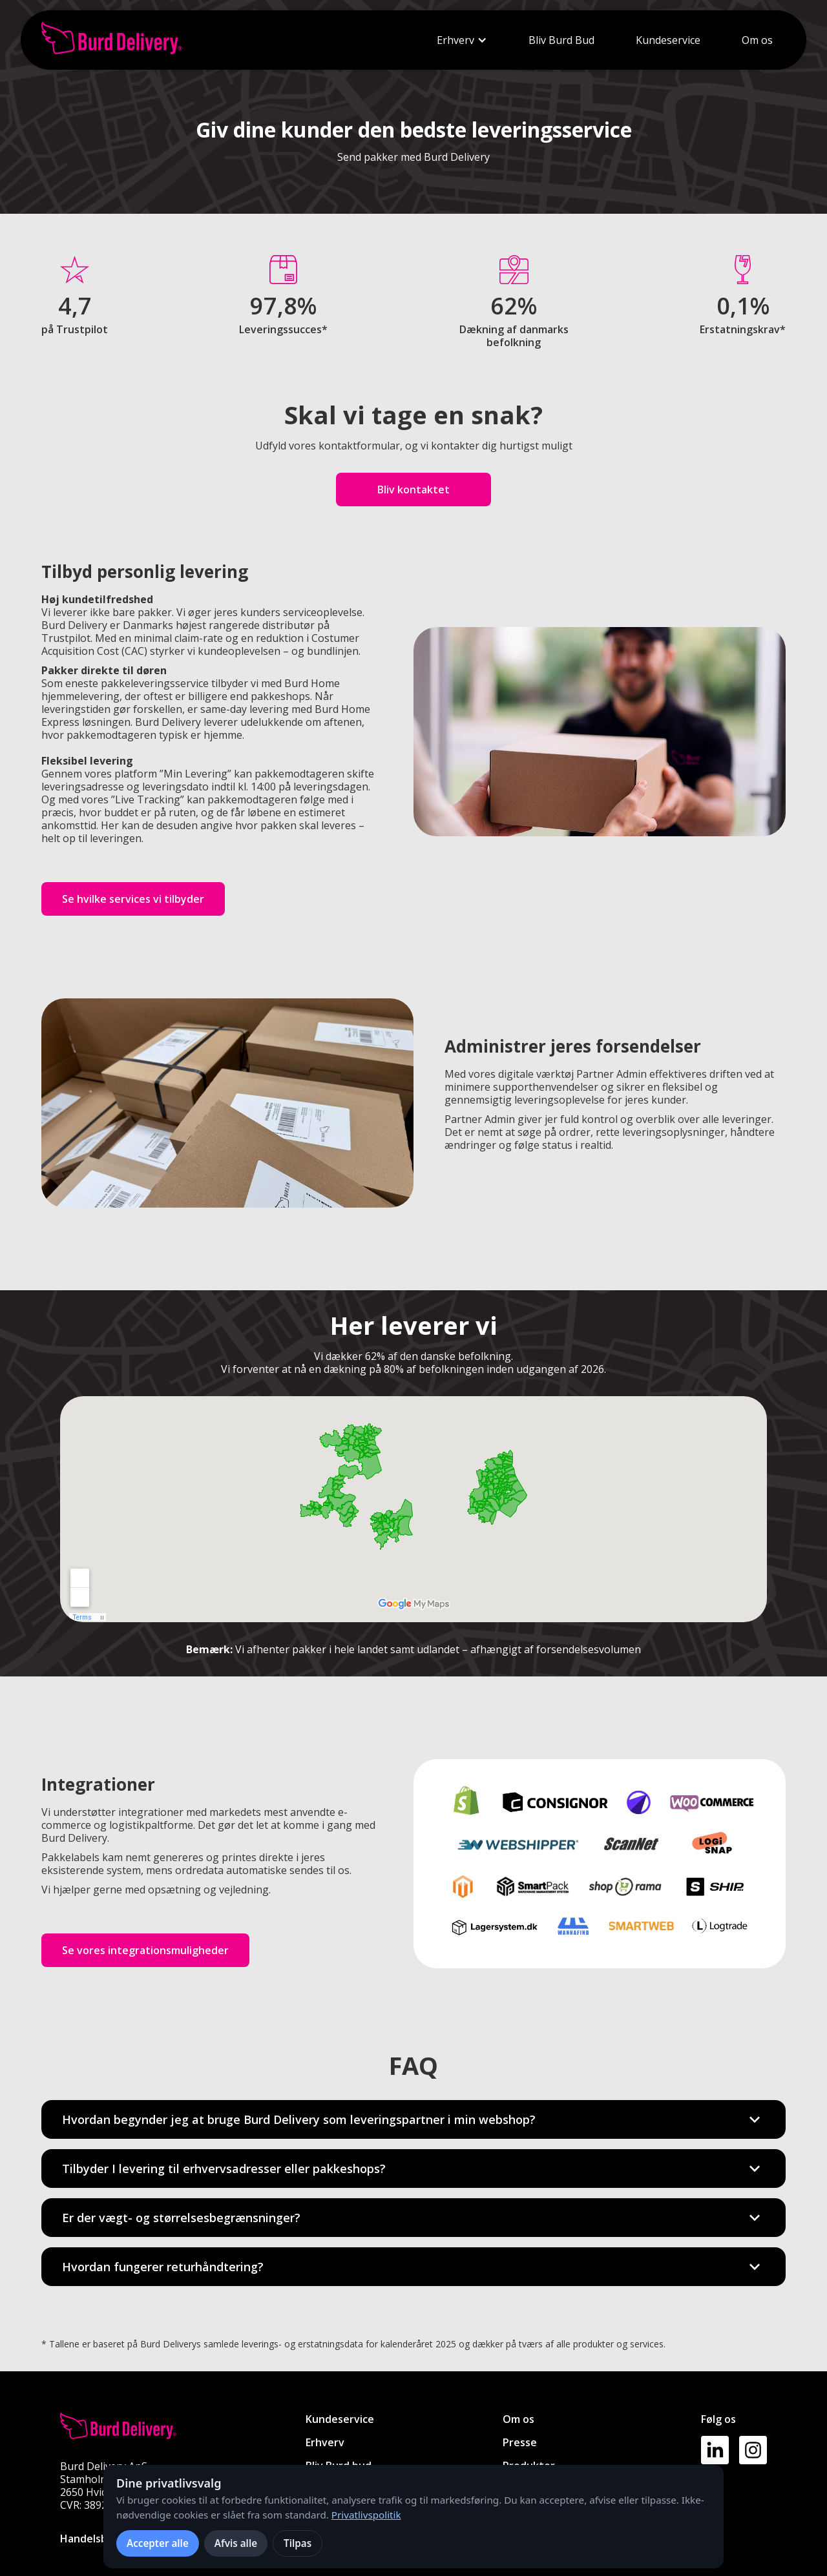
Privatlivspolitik (366, 2514)
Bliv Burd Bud (561, 40)
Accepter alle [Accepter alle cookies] (158, 2543)
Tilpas (297, 2543)
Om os (757, 40)
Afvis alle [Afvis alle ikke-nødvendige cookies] (236, 2543)
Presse (520, 2442)
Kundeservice (668, 40)
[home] (111, 40)
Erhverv (455, 40)
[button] (462, 40)
